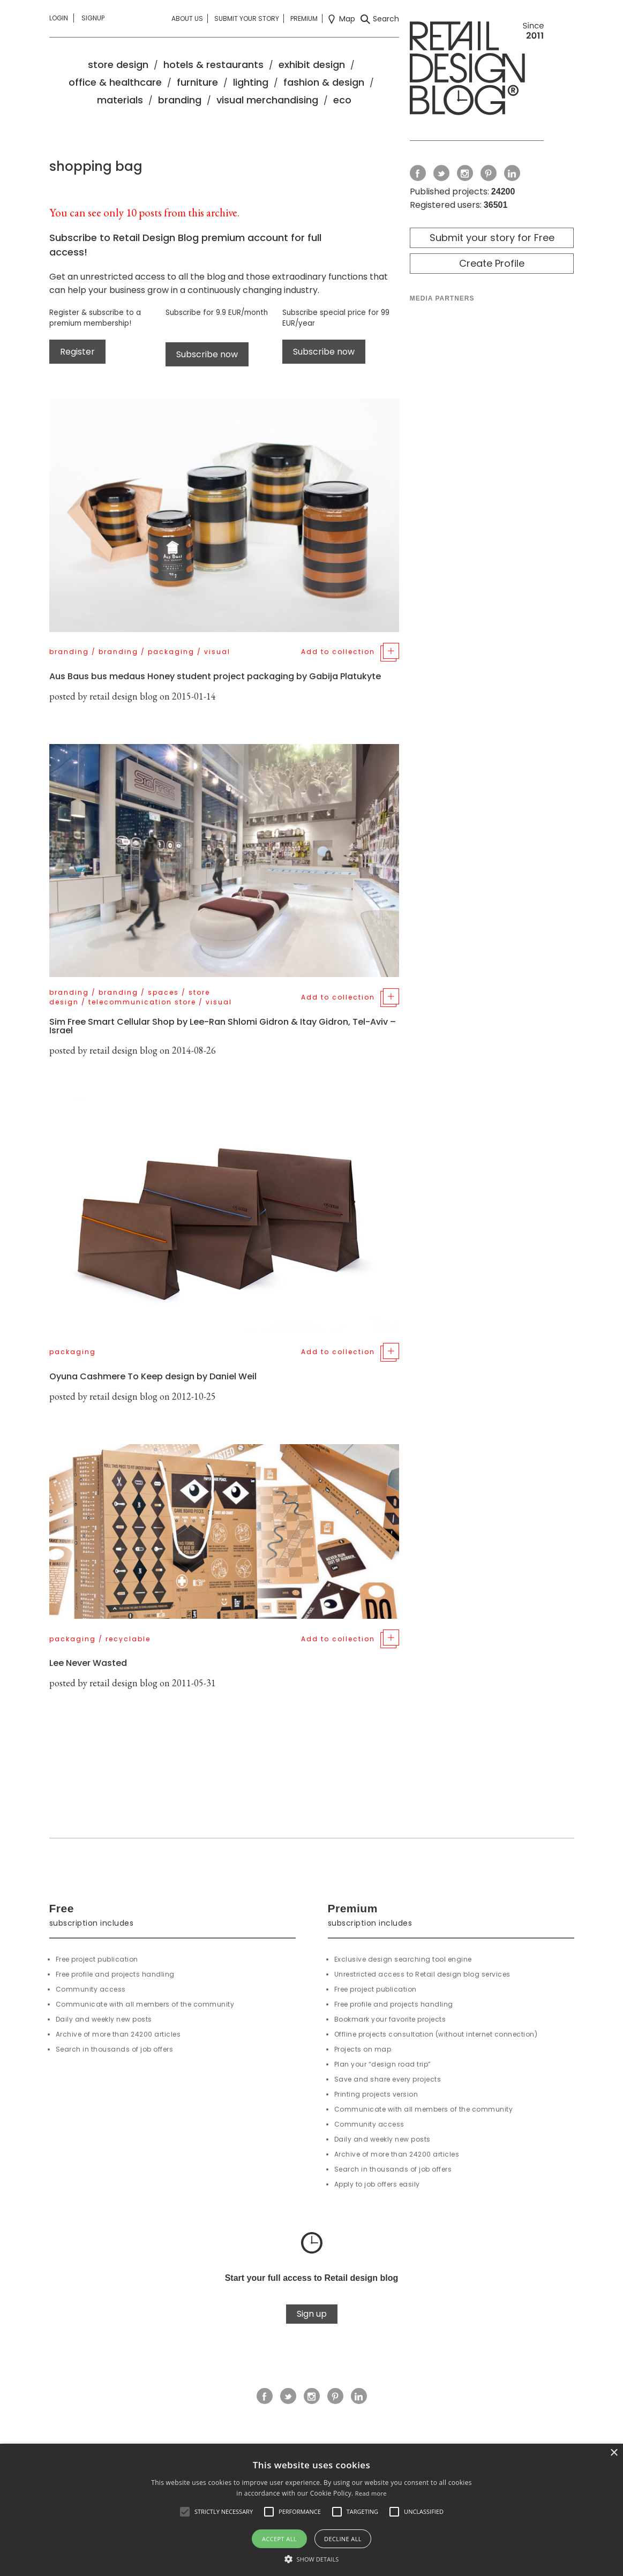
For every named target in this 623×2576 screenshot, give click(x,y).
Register (77, 352)
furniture (197, 82)
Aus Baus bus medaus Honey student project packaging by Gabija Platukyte (215, 676)
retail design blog (123, 696)
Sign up (312, 2314)
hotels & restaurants (213, 64)
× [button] (614, 2453)
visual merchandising (267, 100)
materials (120, 100)
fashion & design (323, 82)
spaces (163, 992)
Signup (92, 17)
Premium (304, 18)
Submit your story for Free (492, 237)
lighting (250, 82)
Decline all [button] (343, 2539)
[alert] (311, 2510)
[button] (185, 2511)
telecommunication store (142, 1002)
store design (118, 64)
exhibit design (312, 64)
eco (342, 100)
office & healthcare (115, 82)
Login (58, 17)
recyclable (128, 1638)
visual (217, 651)
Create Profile (491, 263)
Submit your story (246, 18)
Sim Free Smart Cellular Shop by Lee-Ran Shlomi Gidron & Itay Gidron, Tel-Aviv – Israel (222, 1026)
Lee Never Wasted (88, 1663)
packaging (171, 651)
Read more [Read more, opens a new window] (371, 2493)
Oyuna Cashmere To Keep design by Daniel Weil (153, 1376)
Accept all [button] (279, 2539)
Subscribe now (207, 354)
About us (187, 18)
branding (179, 100)
